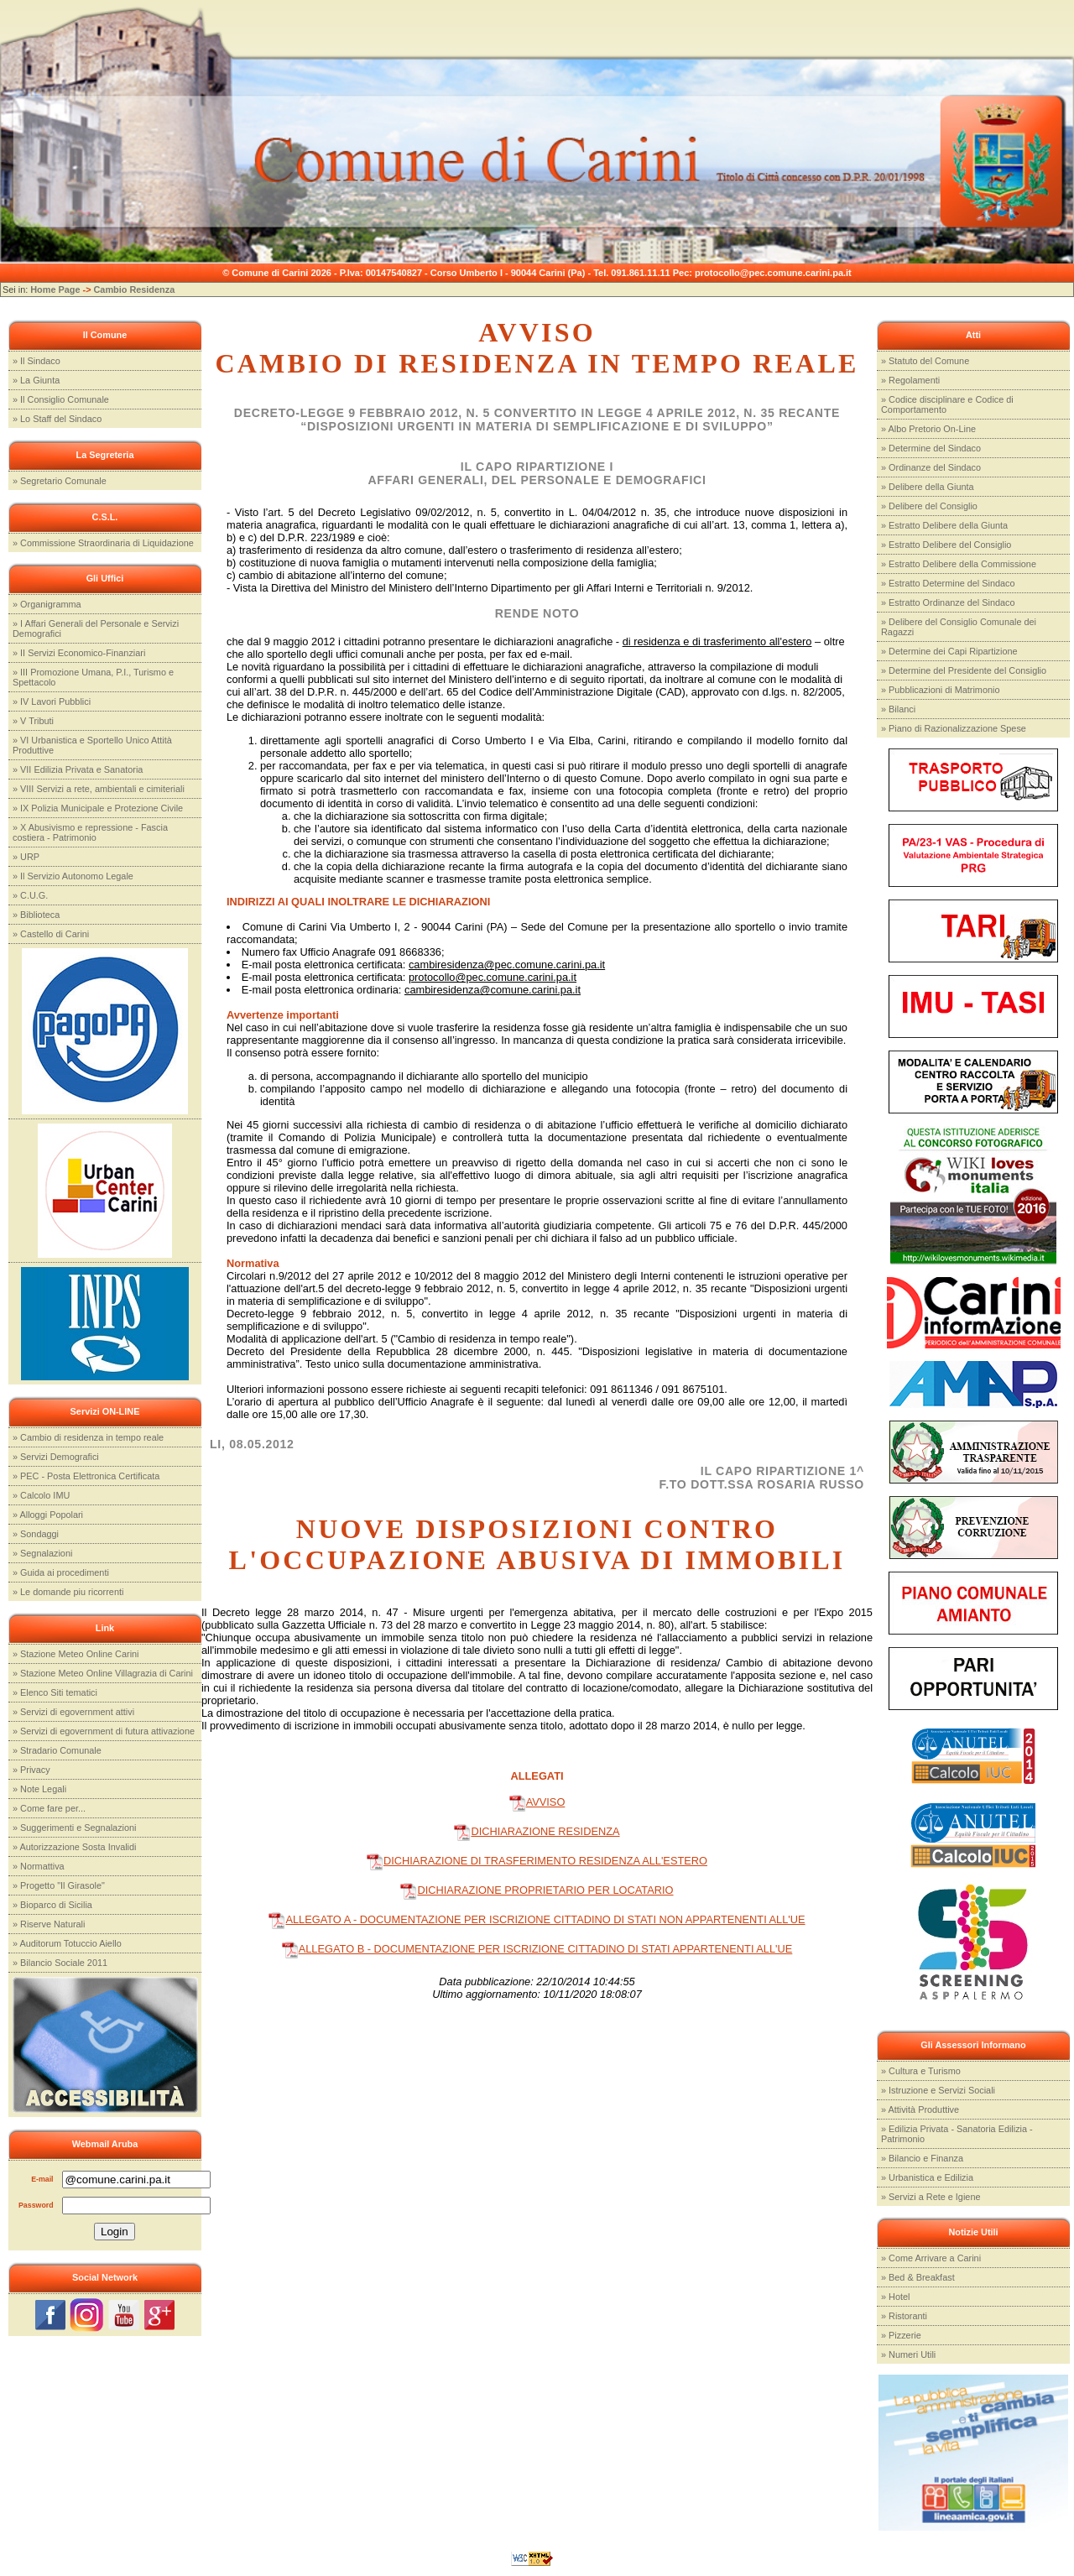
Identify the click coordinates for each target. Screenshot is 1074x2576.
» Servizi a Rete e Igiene (930, 2197)
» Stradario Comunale (57, 1750)
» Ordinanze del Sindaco (931, 467)
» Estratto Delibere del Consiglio (946, 545)
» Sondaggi (36, 1534)
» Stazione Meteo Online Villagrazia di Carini (103, 1673)
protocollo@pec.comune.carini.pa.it (492, 977)
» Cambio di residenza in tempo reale (88, 1437)
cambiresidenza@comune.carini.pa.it (492, 989)
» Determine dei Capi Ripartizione (949, 651)
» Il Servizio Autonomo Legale (73, 876)
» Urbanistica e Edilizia (927, 2177)
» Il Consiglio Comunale (61, 399)
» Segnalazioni (42, 1553)
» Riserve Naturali (49, 1924)
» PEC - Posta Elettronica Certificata (86, 1476)
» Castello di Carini (51, 934)
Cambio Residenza (134, 289)
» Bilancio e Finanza (922, 2158)
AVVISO (537, 1802)
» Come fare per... (49, 1808)
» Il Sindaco (36, 361)
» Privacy (31, 1770)
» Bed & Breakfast (918, 2277)
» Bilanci (898, 709)
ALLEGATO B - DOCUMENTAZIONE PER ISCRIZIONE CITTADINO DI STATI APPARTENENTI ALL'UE (537, 1948)
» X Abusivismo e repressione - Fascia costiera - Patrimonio (90, 832)
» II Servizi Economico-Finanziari (79, 653)
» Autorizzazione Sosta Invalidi (75, 1847)
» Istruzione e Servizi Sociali (938, 2090)
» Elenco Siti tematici (55, 1692)
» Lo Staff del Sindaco (57, 419)
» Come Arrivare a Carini (931, 2258)
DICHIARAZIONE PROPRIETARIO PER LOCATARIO (536, 1890)
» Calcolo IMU (41, 1495)
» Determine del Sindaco (931, 448)
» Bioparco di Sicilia (52, 1905)
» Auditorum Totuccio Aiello (67, 1943)
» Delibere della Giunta (927, 487)
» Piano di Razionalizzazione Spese (953, 728)
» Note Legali (39, 1789)
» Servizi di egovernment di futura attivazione (104, 1731)
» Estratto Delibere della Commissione (958, 564)
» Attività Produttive (920, 2109)
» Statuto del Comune (925, 361)
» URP (26, 857)
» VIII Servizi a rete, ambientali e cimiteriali (99, 789)
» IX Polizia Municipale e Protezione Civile (98, 808)
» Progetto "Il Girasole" (59, 1885)
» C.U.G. (30, 895)
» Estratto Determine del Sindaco (948, 583)
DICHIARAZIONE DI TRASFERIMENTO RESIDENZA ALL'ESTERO (537, 1860)
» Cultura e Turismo (921, 2071)
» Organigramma (47, 604)
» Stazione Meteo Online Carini (76, 1654)
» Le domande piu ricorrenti (68, 1592)
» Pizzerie (901, 2335)
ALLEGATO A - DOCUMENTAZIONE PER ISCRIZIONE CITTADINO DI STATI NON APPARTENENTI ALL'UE (536, 1919)
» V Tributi (33, 721)
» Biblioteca (36, 915)
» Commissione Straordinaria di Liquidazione (103, 543)
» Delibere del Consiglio (929, 506)
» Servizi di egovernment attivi (73, 1712)
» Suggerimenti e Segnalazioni (75, 1827)
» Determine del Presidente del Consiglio (963, 670)
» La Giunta (36, 380)
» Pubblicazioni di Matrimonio (940, 690)
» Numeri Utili (908, 2354)
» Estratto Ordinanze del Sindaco (948, 602)
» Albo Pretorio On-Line (928, 429)
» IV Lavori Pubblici (52, 701)
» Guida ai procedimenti (61, 1572)
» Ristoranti (904, 2316)
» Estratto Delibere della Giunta (944, 525)
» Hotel (895, 2297)
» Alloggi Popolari (48, 1515)
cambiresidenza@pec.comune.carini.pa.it (507, 964)
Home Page (55, 289)
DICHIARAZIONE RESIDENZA (536, 1831)
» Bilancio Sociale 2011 (60, 1963)
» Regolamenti (910, 380)
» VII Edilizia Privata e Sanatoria (78, 769)
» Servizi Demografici (56, 1457)
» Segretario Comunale (60, 481)
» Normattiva (39, 1866)
